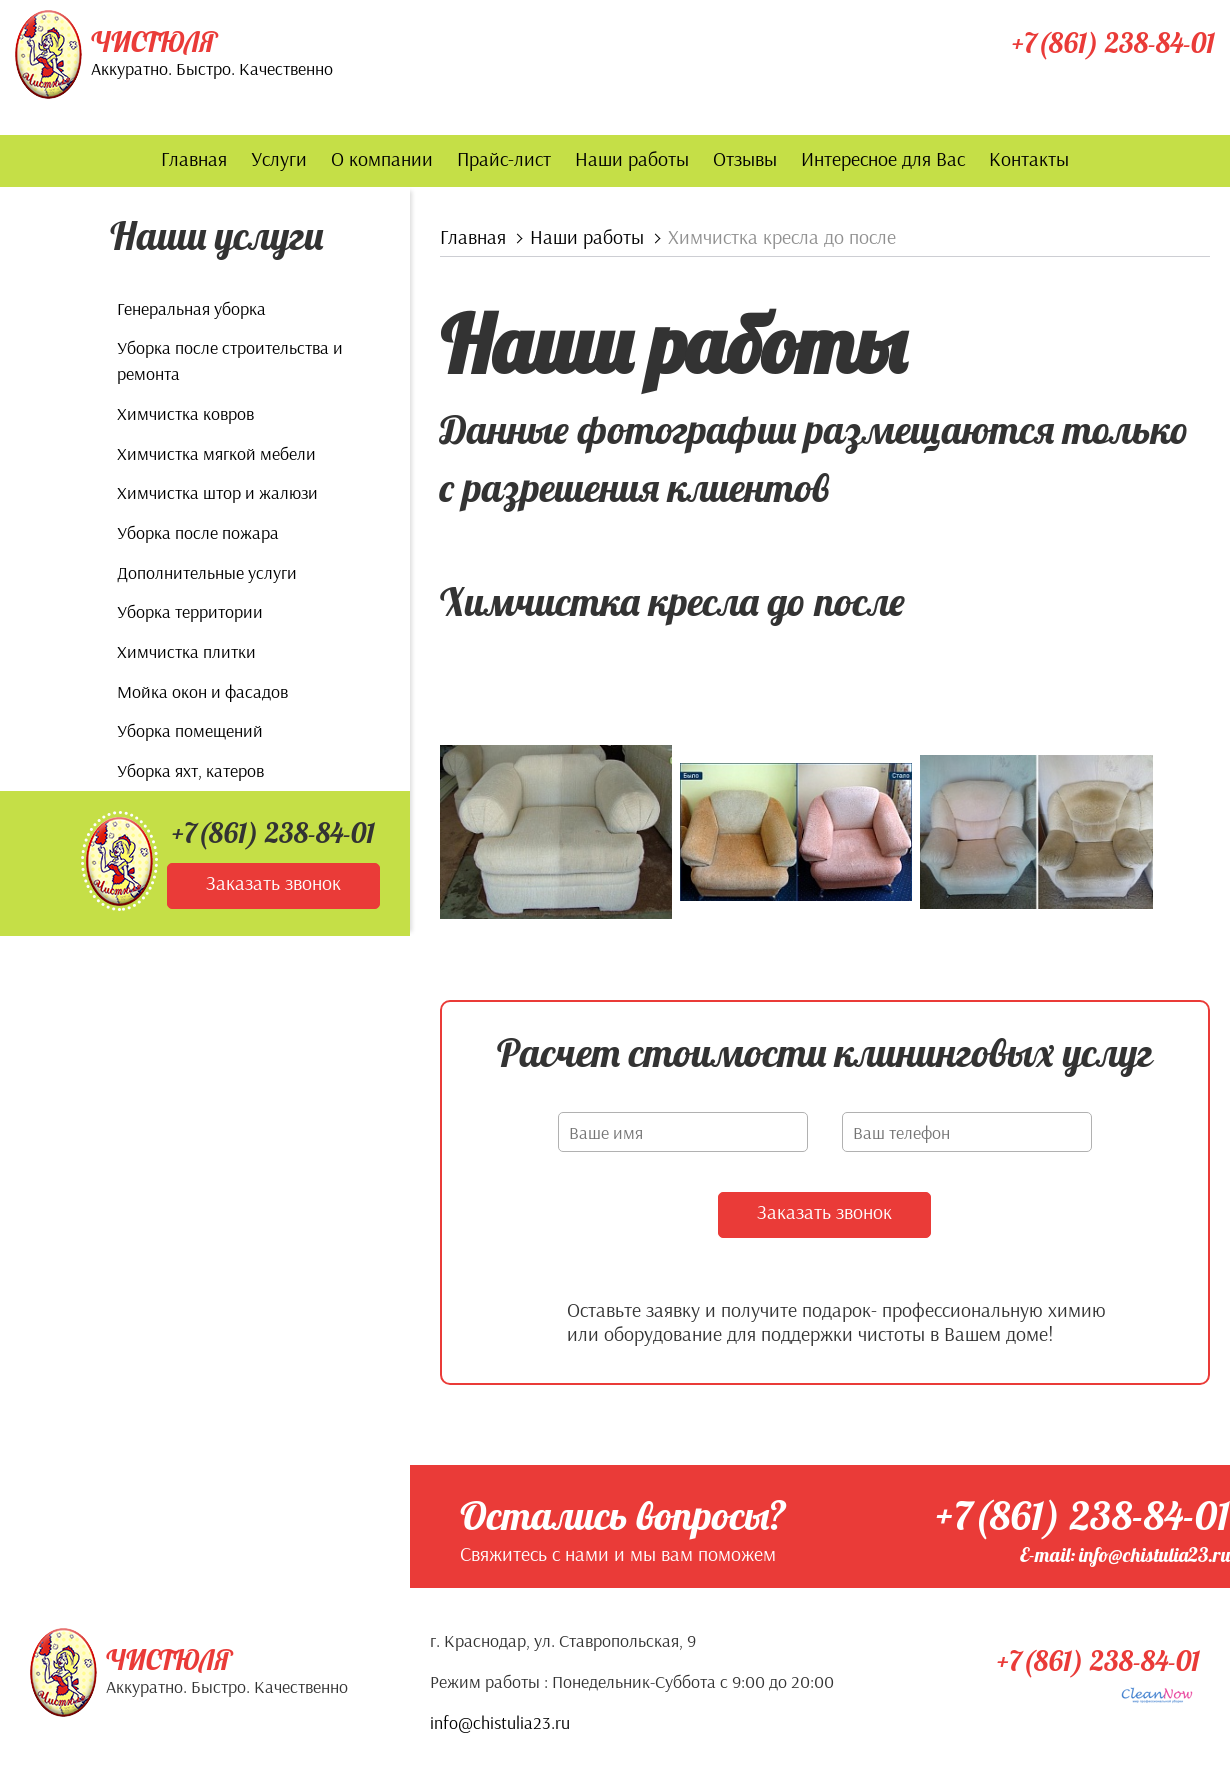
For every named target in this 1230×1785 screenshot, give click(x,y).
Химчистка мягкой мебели (216, 453)
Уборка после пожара (198, 532)
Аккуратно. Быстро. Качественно (212, 68)
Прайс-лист (504, 158)
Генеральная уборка (191, 308)
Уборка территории (190, 611)
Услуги (279, 158)
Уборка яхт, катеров (190, 770)
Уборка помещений (190, 730)
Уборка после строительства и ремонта (230, 360)
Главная (194, 158)
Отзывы (745, 158)
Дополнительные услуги (207, 572)
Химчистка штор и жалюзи (217, 492)
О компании (382, 158)
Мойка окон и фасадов (202, 691)
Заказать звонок (273, 882)
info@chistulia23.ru (500, 1721)
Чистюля (154, 42)
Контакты (1029, 158)
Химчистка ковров (185, 413)
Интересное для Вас (883, 158)
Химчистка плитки (186, 651)
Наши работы (632, 158)
